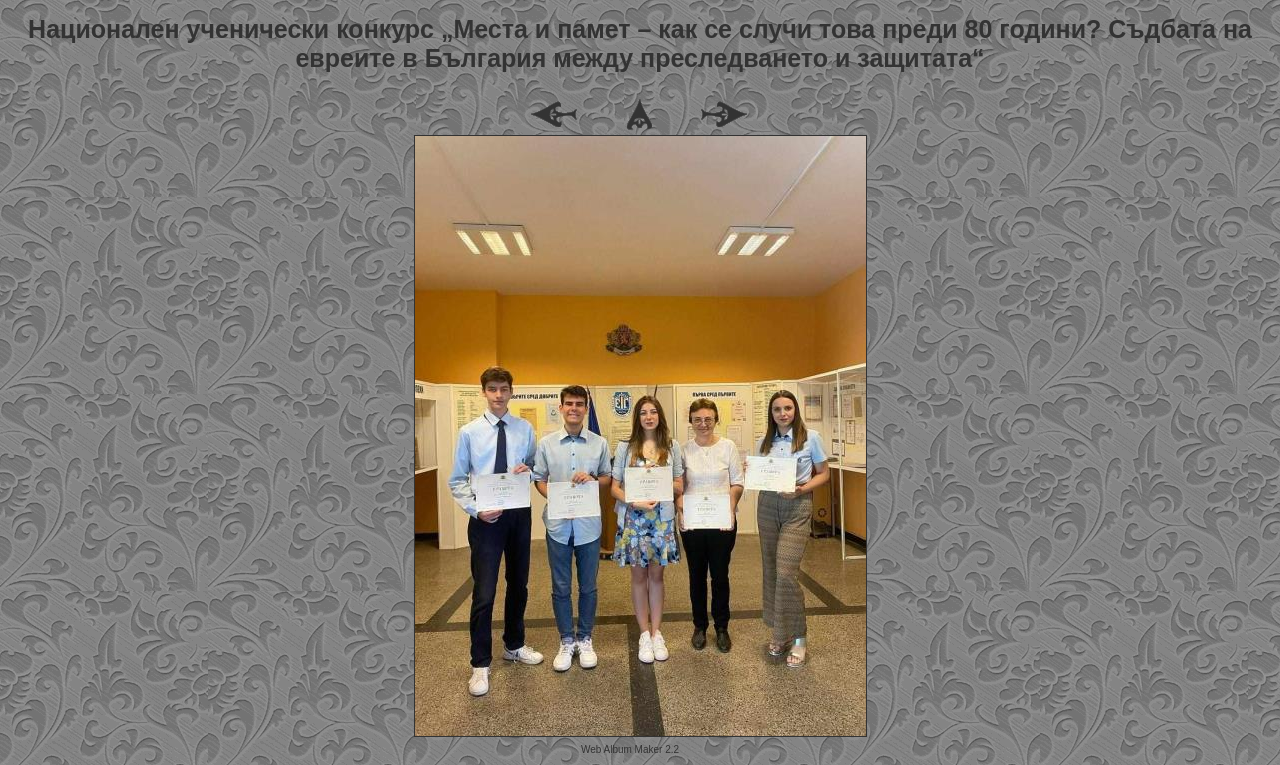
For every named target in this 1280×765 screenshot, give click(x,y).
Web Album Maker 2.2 (630, 749)
